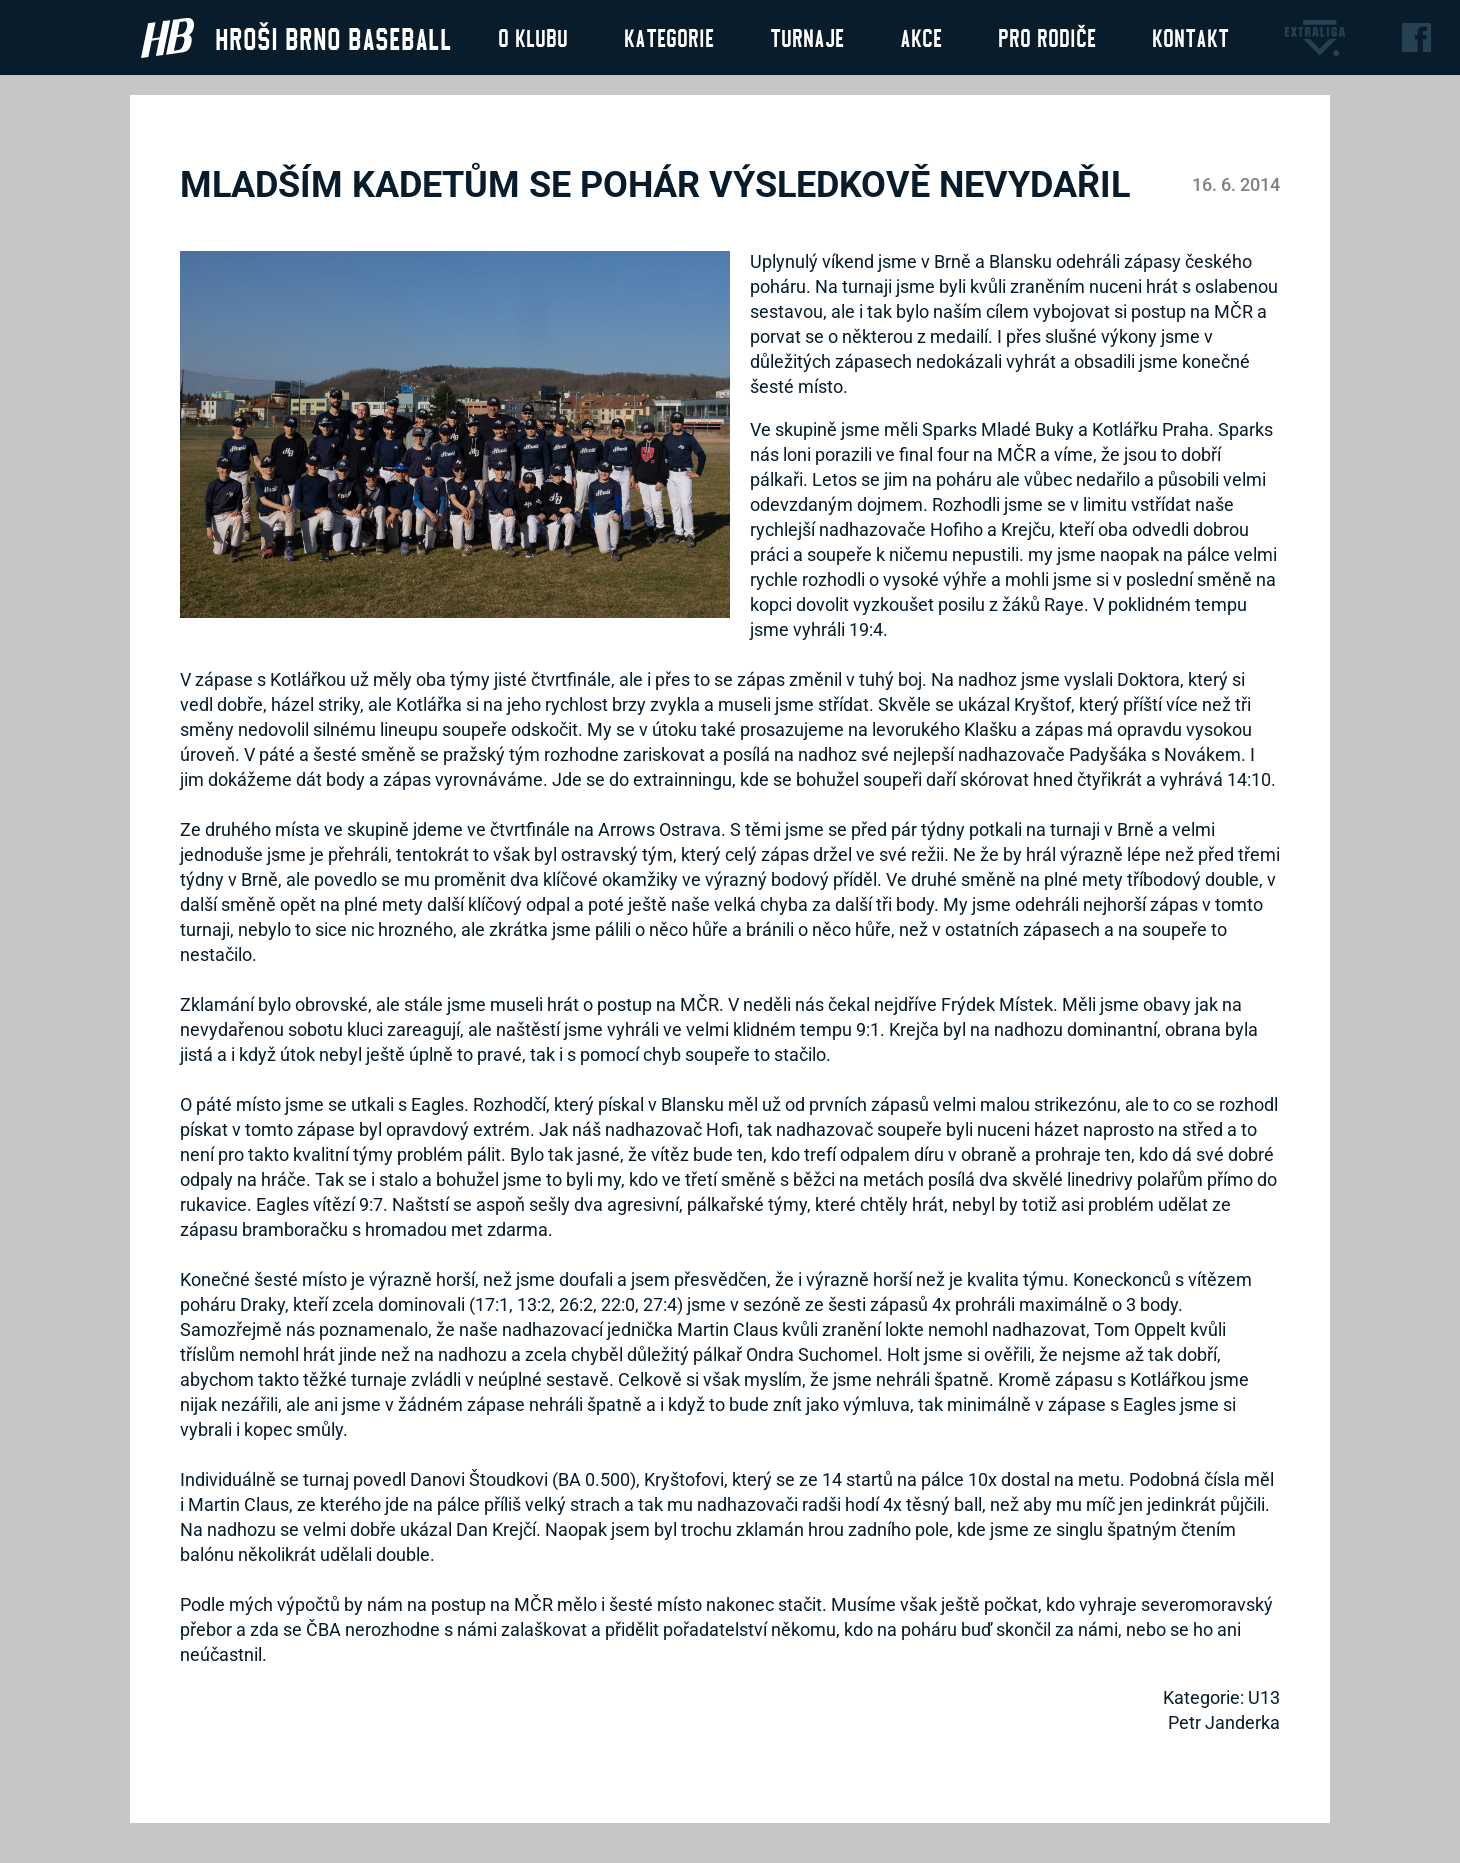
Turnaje (807, 37)
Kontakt (1190, 37)
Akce (921, 37)
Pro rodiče (1047, 37)
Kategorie (669, 37)
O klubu (533, 37)
